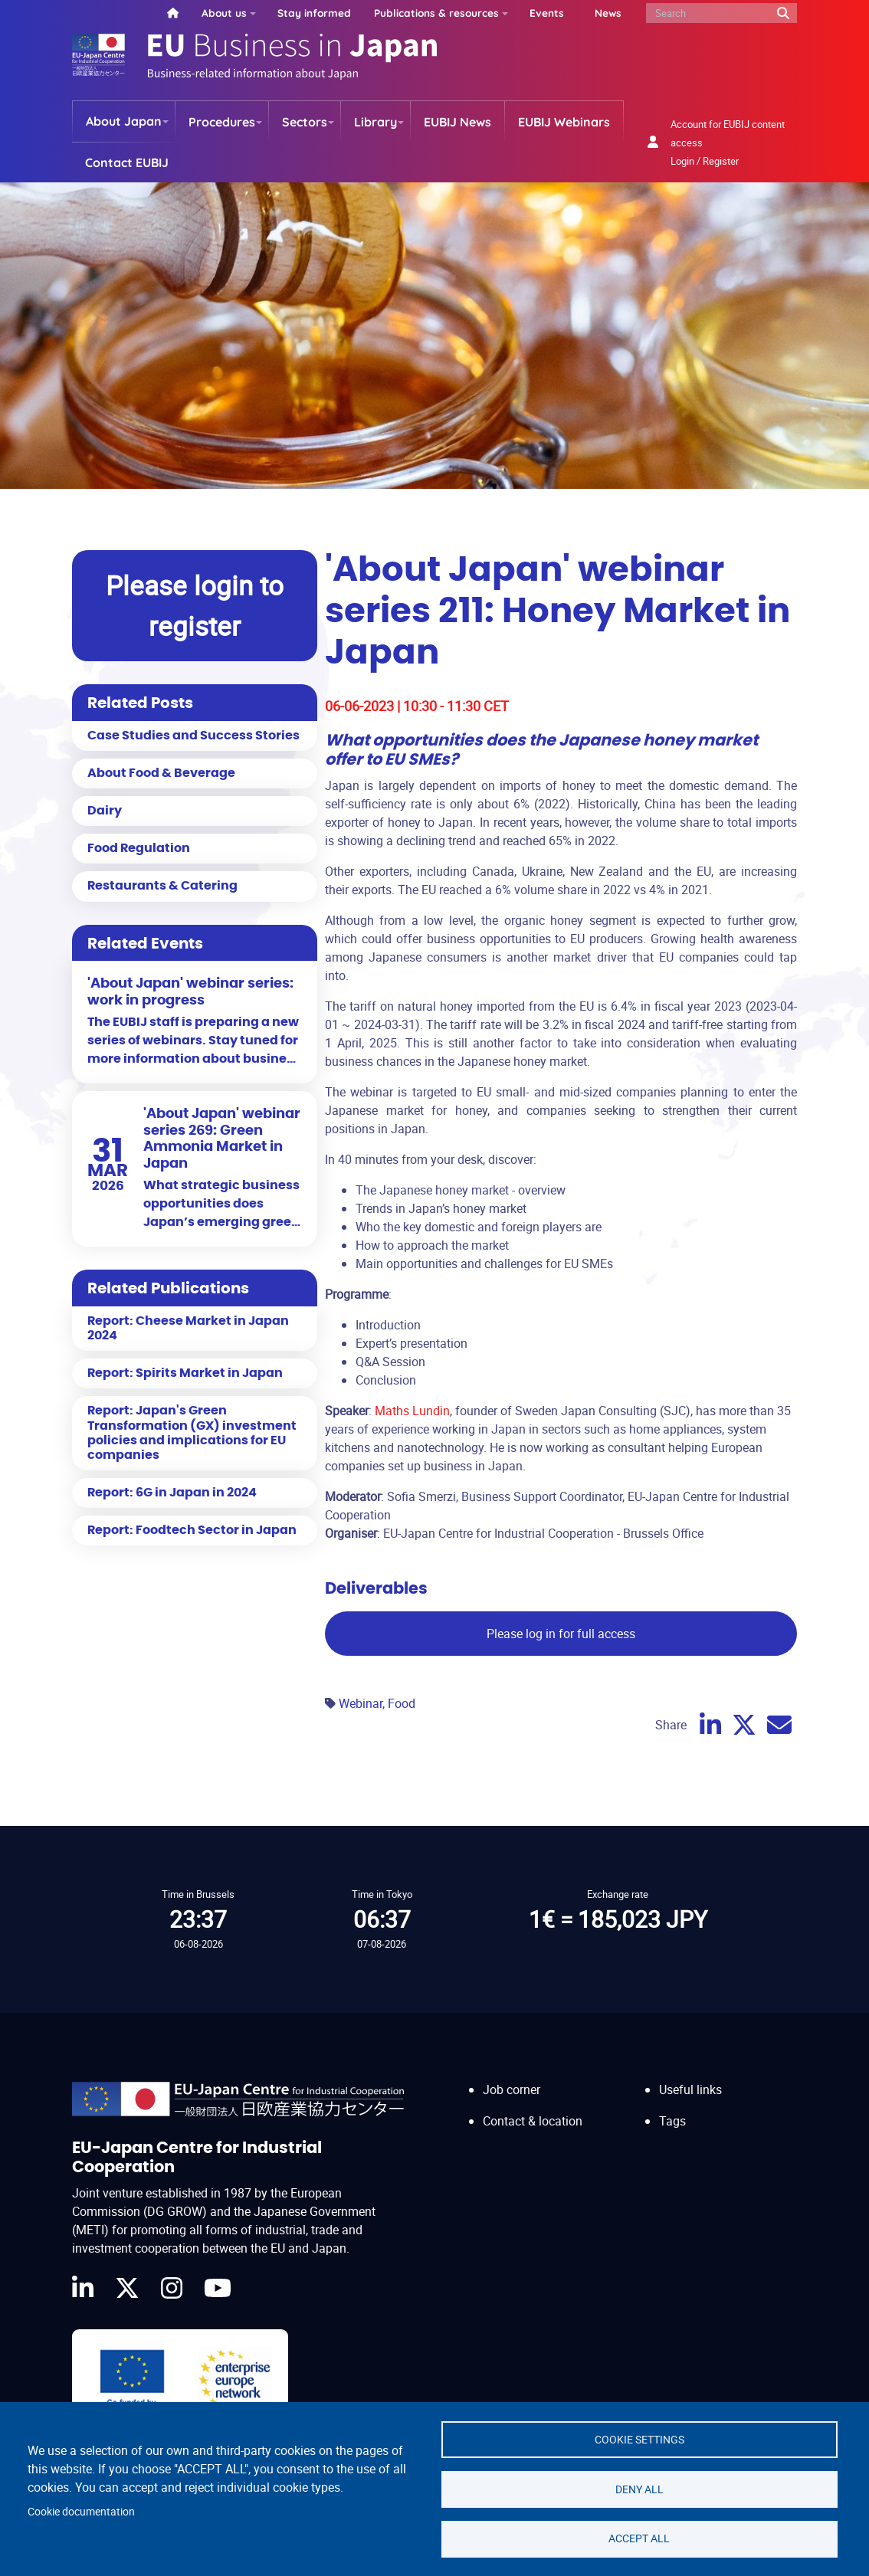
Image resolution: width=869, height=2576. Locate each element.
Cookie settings (639, 2439)
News (608, 12)
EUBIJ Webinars (564, 121)
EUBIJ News (457, 121)
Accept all (639, 2538)
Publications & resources (436, 12)
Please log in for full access (561, 1633)
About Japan (124, 121)
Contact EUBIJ (127, 162)
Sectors (304, 121)
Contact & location (532, 2120)
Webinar (360, 1703)
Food (401, 1703)
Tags (672, 2120)
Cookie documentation (81, 2511)
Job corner (511, 2089)
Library (375, 121)
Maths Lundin (412, 1410)
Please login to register (195, 605)
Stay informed (314, 12)
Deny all (639, 2489)
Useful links (690, 2089)
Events (547, 12)
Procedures (222, 121)
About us (224, 12)
